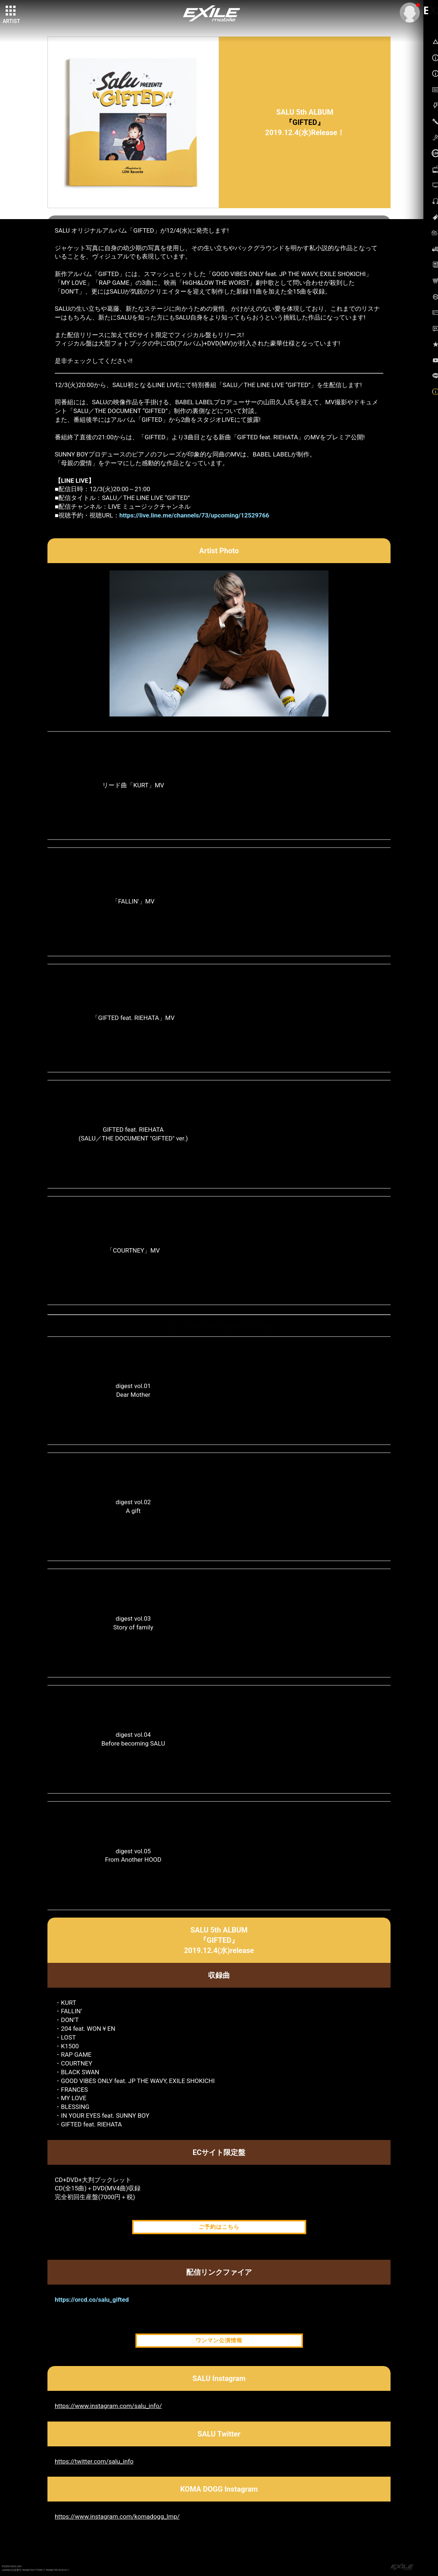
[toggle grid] (11, 11)
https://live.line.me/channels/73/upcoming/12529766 (194, 515)
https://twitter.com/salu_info (94, 2461)
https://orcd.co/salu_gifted (92, 2299)
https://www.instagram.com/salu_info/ (108, 2405)
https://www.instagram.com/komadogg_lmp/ (117, 2516)
